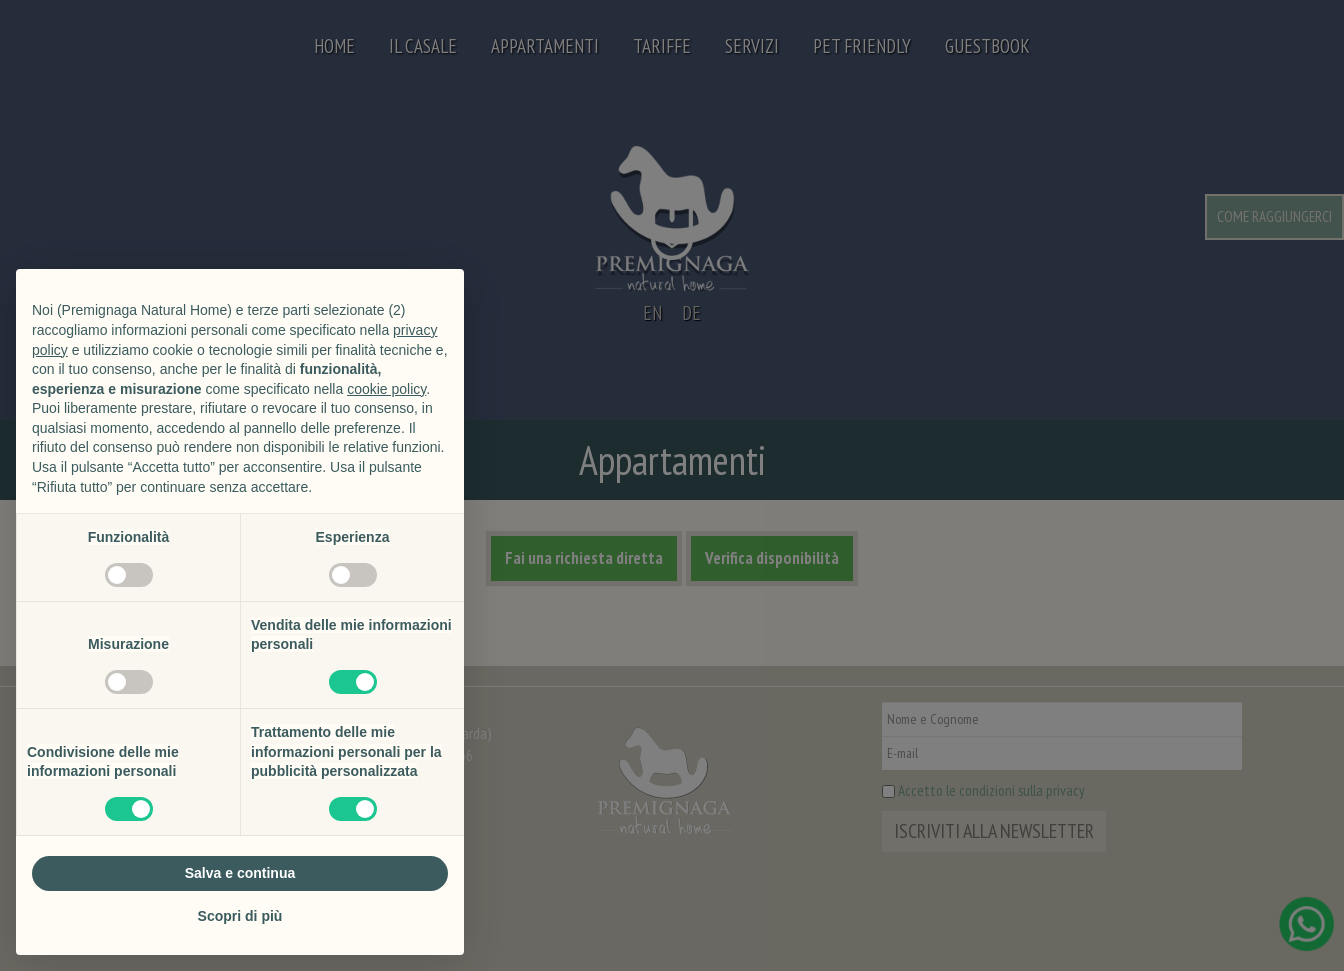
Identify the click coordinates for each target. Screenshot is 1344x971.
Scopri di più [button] (240, 916)
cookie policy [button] (386, 389)
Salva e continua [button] (240, 873)
